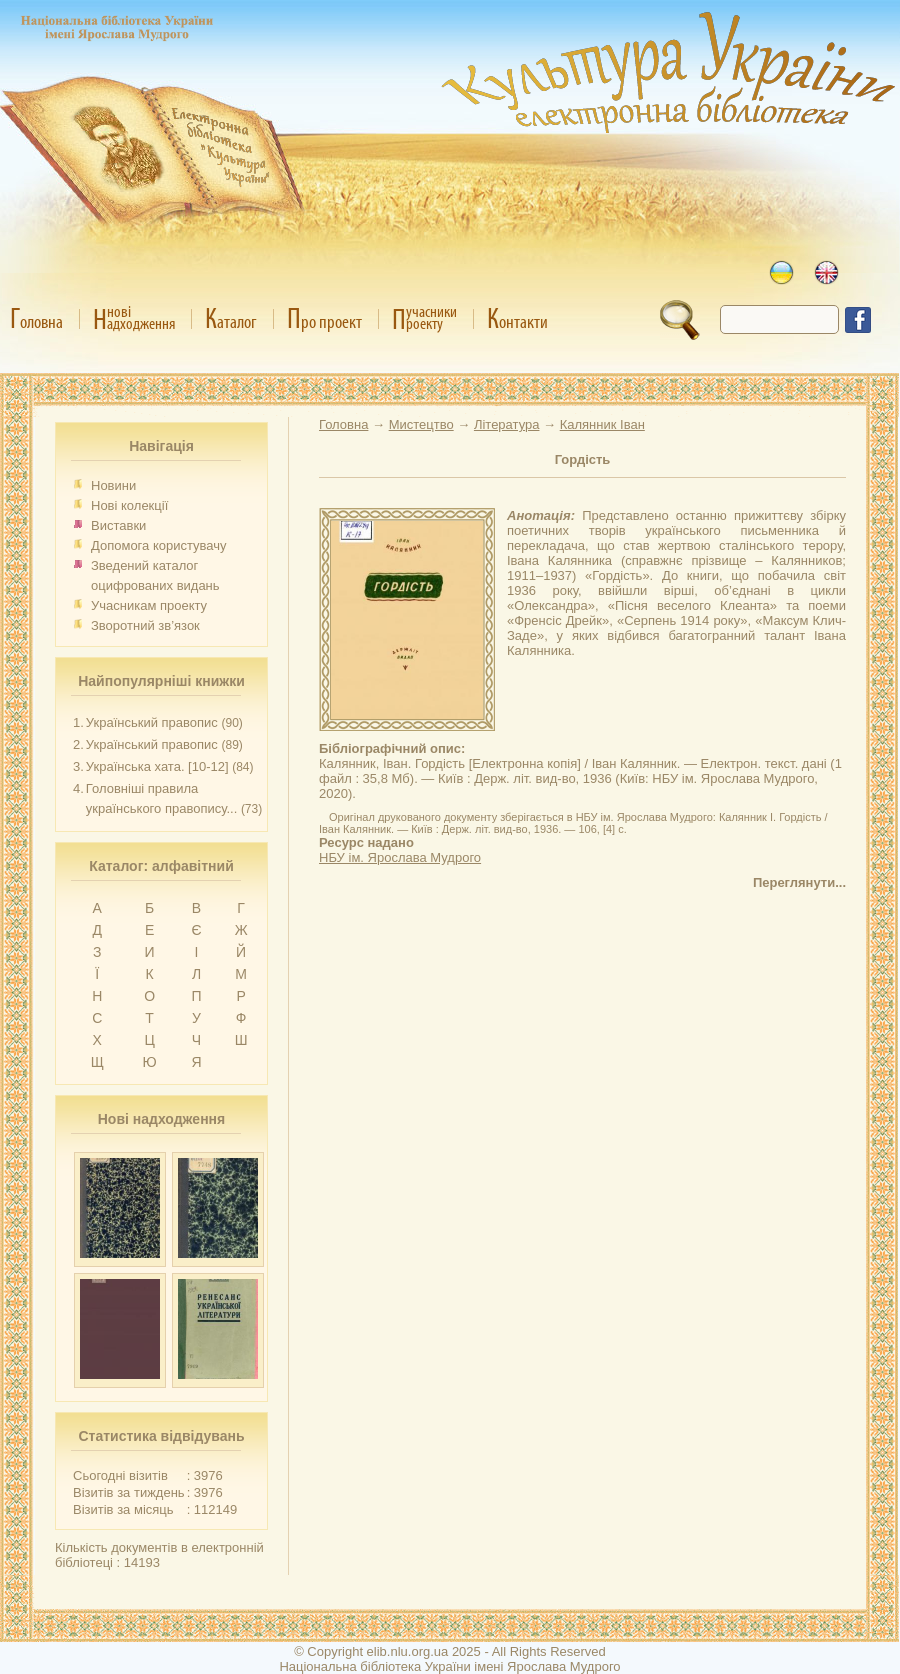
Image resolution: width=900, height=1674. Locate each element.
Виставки (118, 525)
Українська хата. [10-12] (157, 766)
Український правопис (152, 722)
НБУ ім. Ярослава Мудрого (400, 857)
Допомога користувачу (159, 545)
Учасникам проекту (149, 605)
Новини (113, 485)
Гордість (583, 459)
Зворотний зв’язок (145, 625)
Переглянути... (799, 882)
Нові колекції (129, 505)
